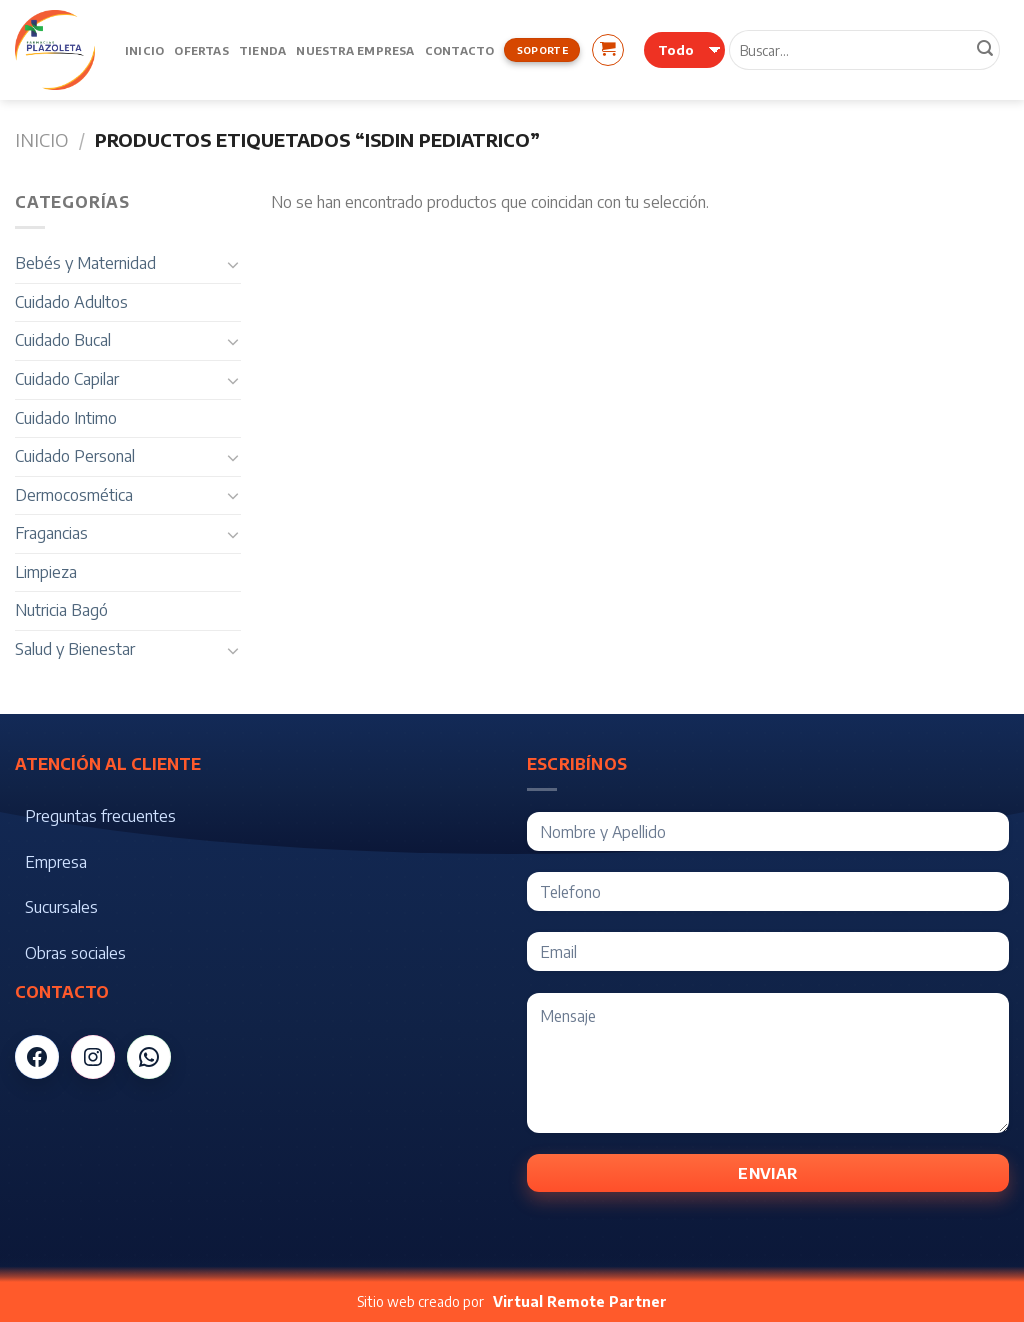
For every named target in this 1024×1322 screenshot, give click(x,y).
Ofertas (201, 50)
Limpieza (46, 572)
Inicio (144, 50)
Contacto (460, 50)
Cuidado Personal (75, 456)
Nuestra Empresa (355, 50)
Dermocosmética (74, 495)
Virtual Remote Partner (580, 1301)
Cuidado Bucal (63, 340)
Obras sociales (75, 953)
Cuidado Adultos (71, 302)
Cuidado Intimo (66, 418)
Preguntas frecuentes (100, 816)
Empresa (56, 862)
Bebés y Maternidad (85, 263)
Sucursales (61, 907)
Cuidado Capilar (67, 379)
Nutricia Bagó (61, 610)
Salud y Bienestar (75, 649)
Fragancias (51, 533)
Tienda (262, 50)
